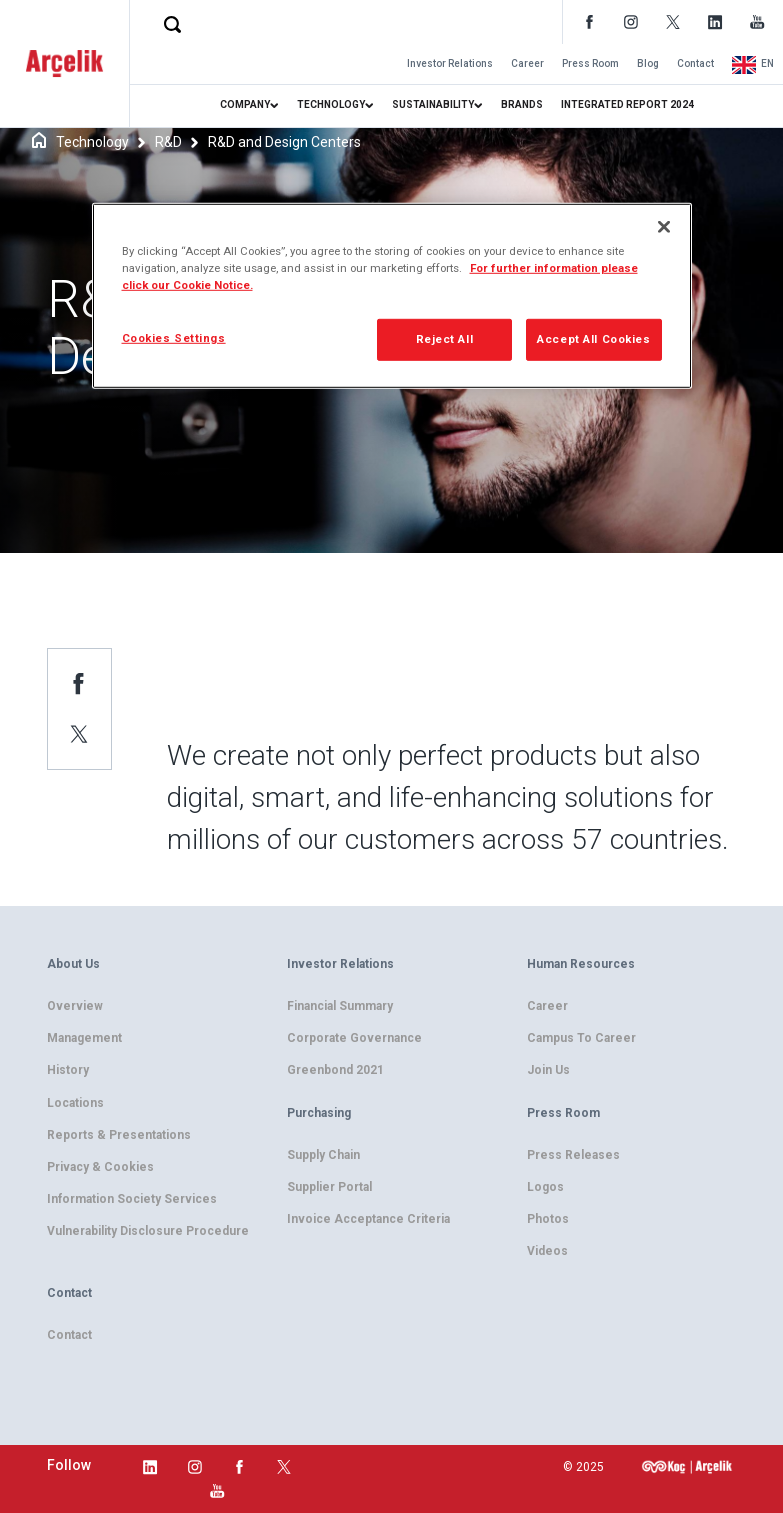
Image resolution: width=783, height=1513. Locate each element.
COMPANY (249, 104)
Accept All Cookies (593, 339)
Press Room (590, 63)
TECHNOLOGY (335, 104)
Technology (92, 142)
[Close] (664, 227)
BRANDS (522, 104)
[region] (392, 296)
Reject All (445, 339)
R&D (168, 142)
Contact (695, 63)
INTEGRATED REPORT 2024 (627, 104)
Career (527, 63)
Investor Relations (450, 63)
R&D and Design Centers (284, 142)
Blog (648, 63)
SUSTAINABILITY (437, 104)
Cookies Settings (174, 338)
